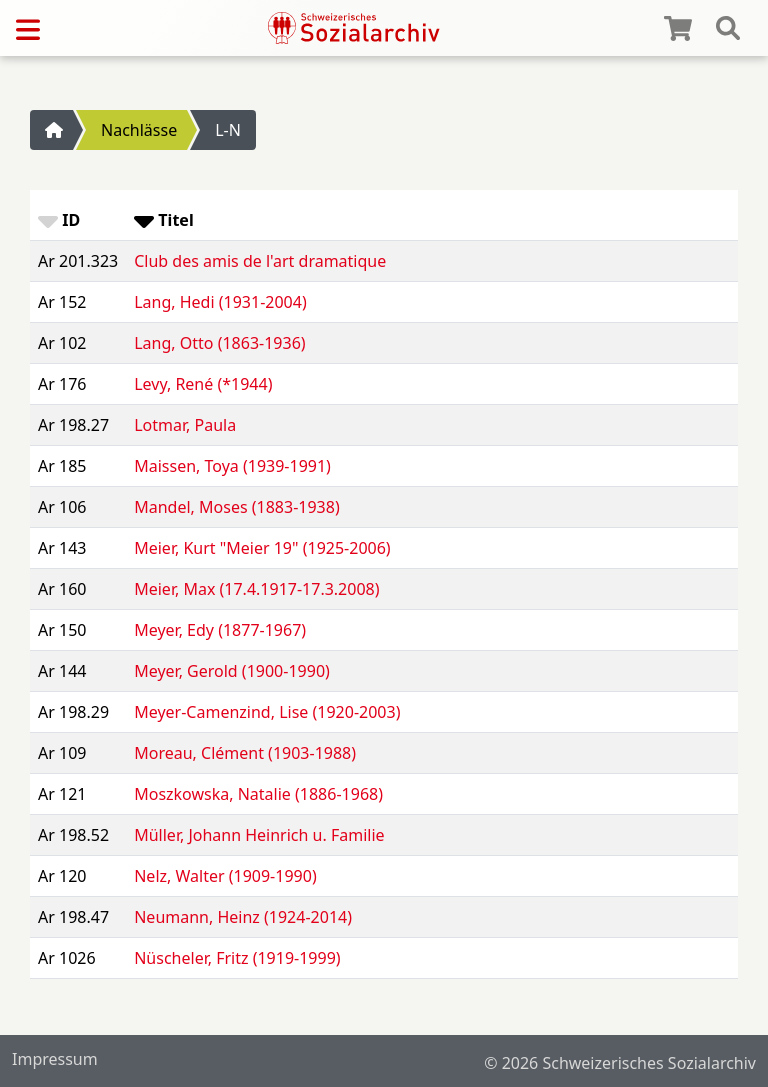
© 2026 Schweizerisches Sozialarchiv (620, 1063)
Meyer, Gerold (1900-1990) (232, 671)
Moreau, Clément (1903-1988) (245, 753)
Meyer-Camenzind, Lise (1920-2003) (267, 712)
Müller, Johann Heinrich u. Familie (259, 835)
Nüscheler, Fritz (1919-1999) (237, 958)
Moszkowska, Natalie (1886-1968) (258, 794)
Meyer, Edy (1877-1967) (220, 630)
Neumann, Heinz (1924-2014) (243, 917)
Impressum (55, 1059)
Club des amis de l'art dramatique (260, 261)
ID (59, 220)
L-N (228, 130)
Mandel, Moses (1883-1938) (237, 507)
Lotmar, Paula (185, 425)
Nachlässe (139, 130)
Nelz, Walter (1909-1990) (225, 876)
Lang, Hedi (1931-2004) (220, 302)
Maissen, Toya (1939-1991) (232, 466)
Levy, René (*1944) (203, 384)
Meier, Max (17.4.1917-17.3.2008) (256, 589)
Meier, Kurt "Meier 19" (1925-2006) (262, 548)
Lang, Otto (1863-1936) (219, 343)
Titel (163, 220)
